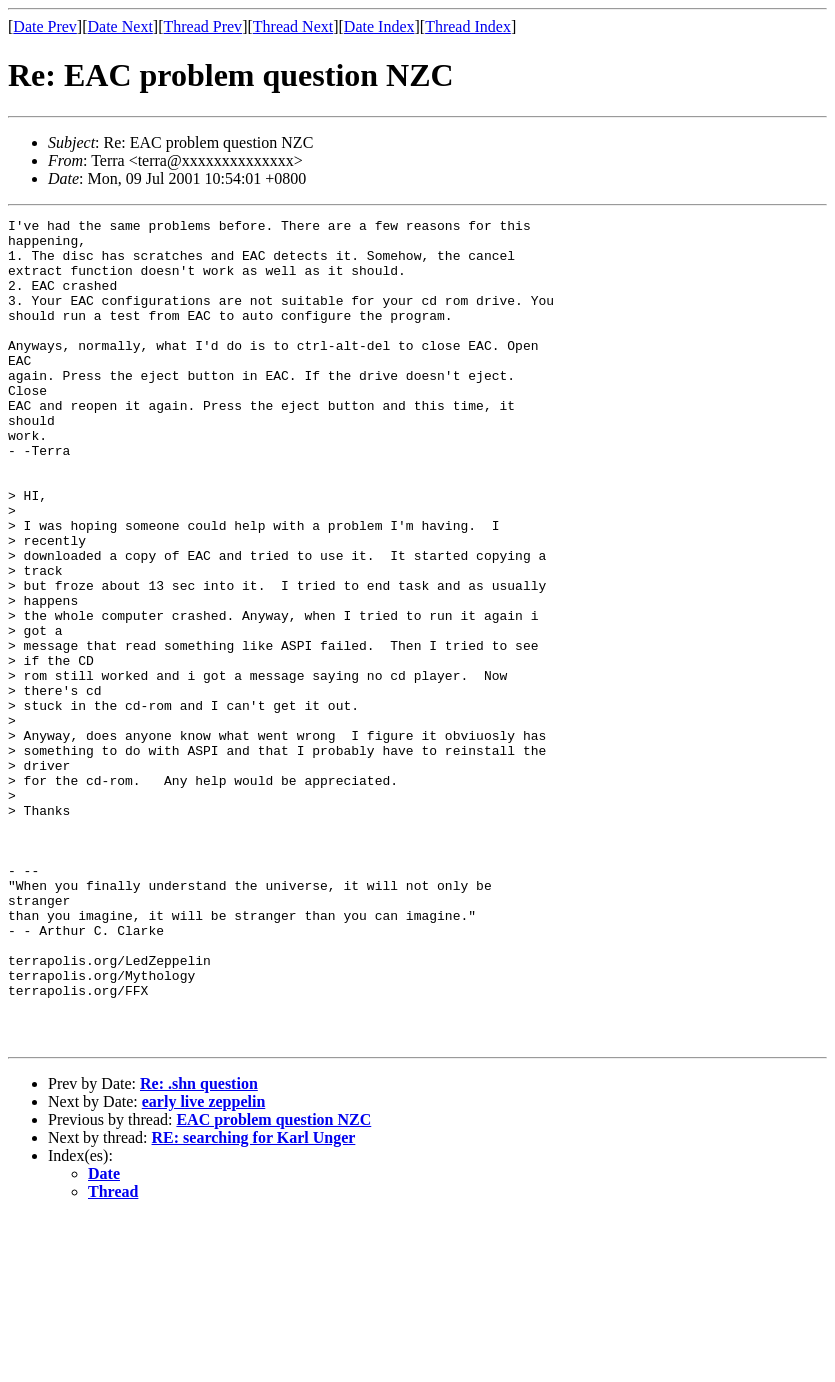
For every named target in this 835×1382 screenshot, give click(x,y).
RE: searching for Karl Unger (254, 1302)
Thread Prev (202, 26)
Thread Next (293, 26)
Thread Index (468, 26)
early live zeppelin (204, 1266)
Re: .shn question (199, 1248)
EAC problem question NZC (273, 1284)
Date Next (120, 26)
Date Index (379, 26)
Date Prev (45, 26)
